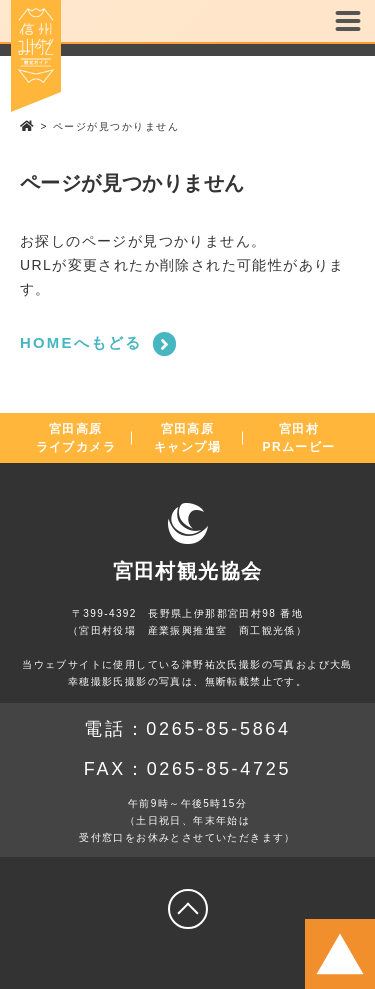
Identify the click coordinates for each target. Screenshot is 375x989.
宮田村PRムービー (299, 438)
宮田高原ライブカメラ (76, 438)
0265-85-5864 (218, 729)
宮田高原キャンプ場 (187, 438)
